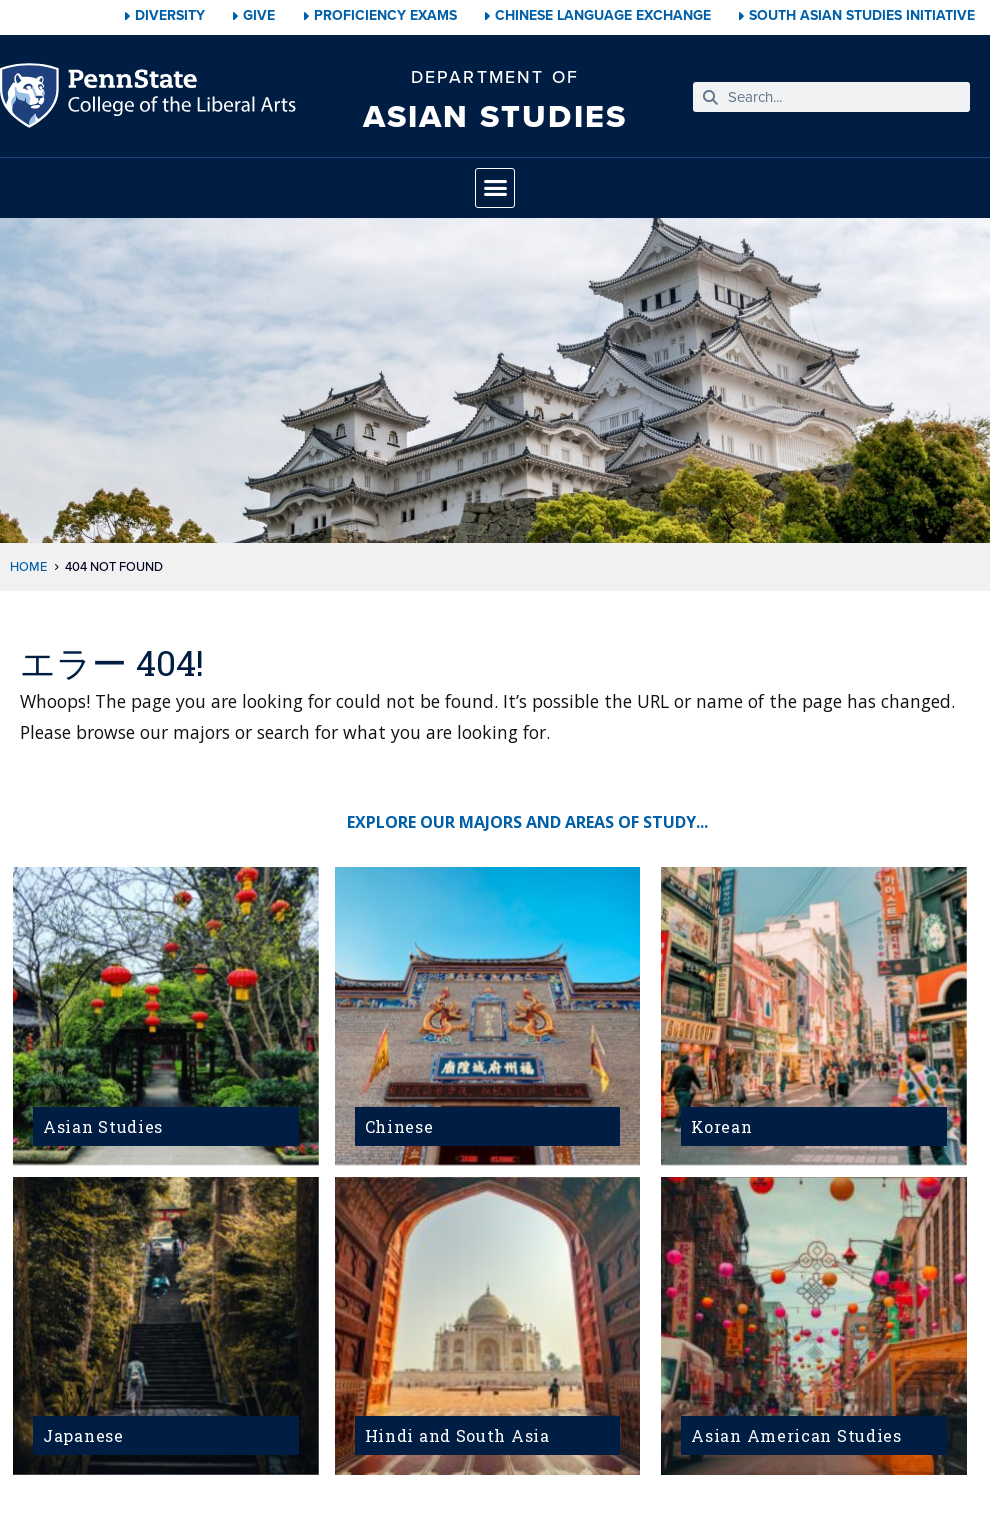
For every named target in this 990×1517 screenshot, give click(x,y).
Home (28, 566)
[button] (495, 188)
